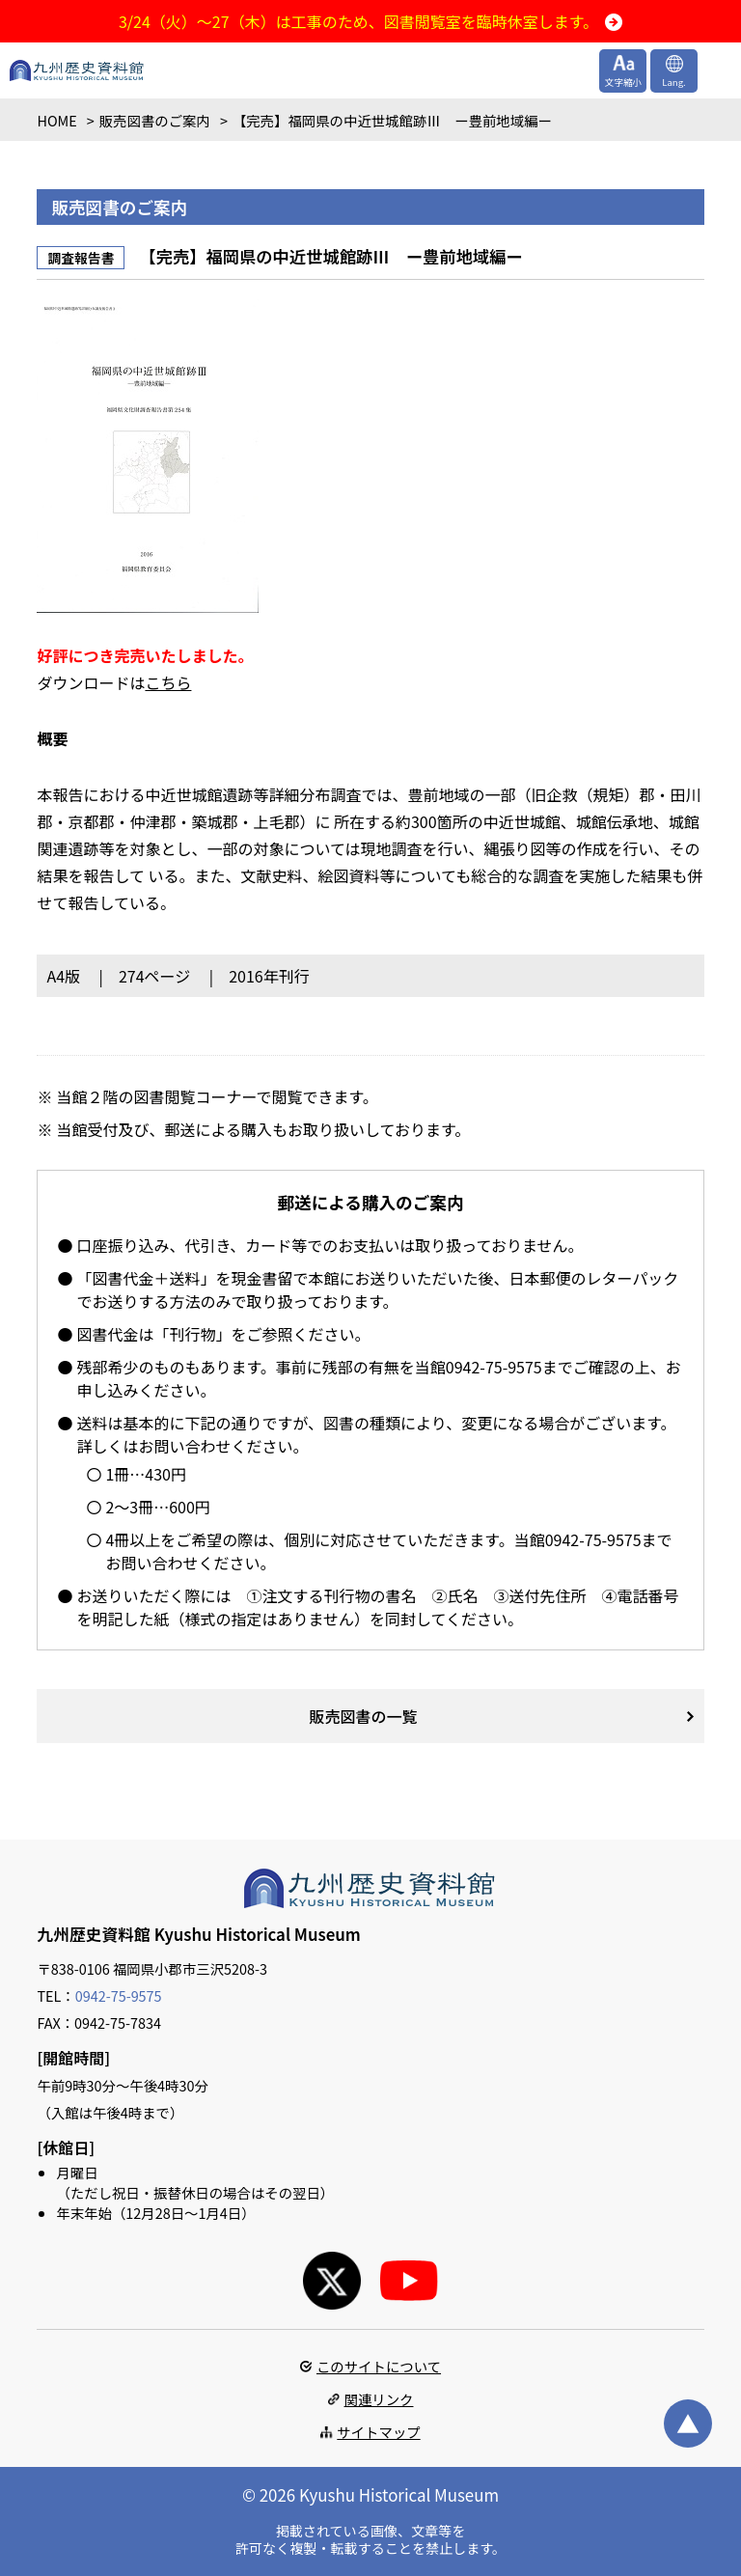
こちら (168, 682)
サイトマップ (378, 2432)
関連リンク (379, 2399)
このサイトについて (378, 2366)
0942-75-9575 (118, 1995)
